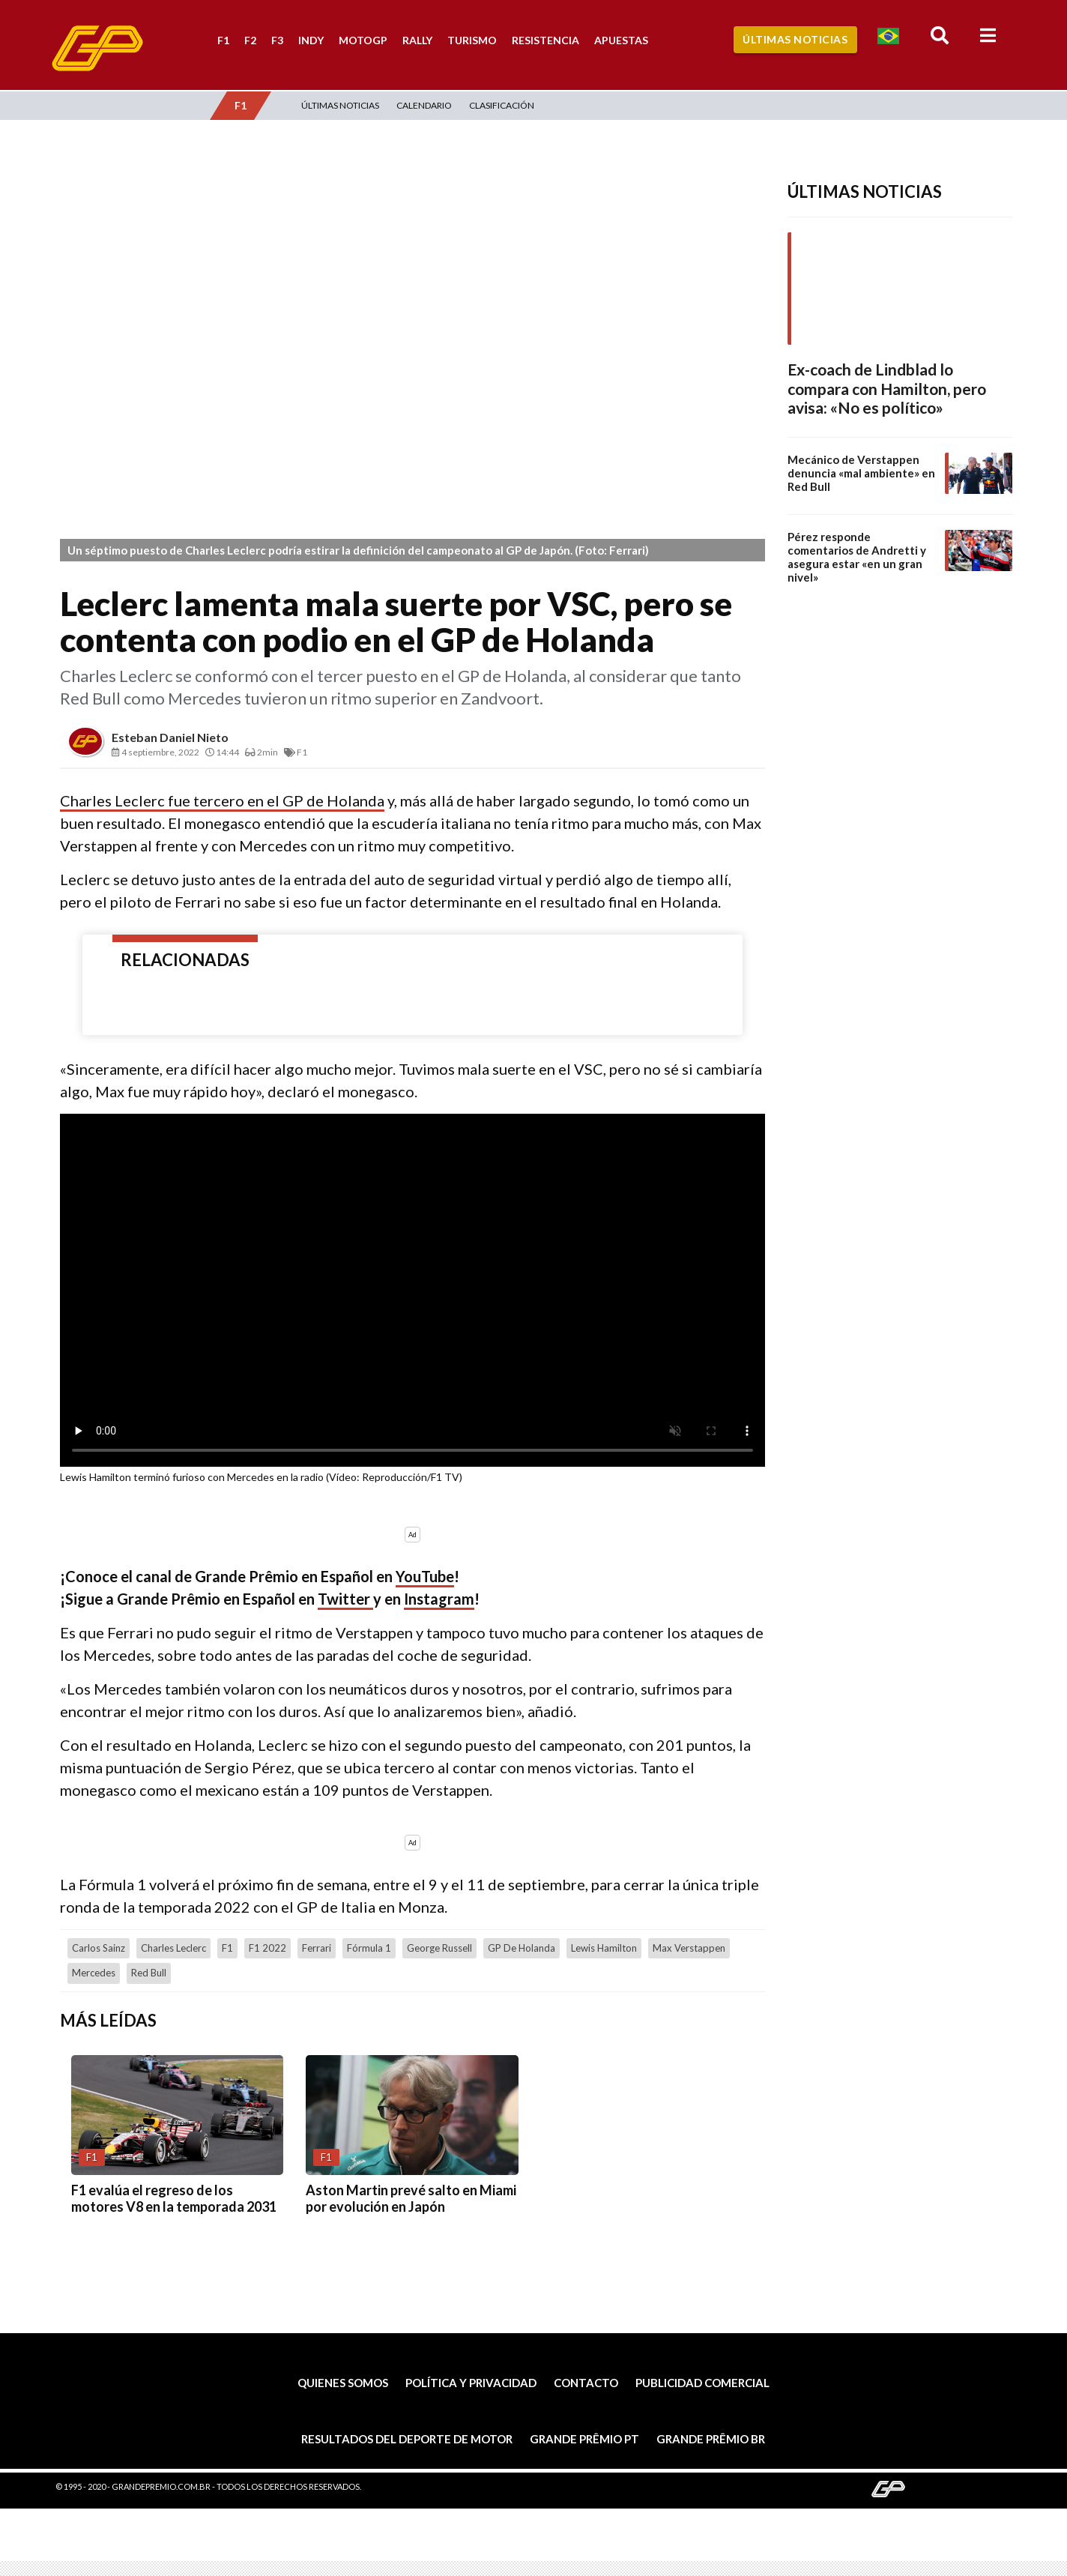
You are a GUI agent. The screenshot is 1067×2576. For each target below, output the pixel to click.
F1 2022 (267, 1948)
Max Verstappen (689, 1948)
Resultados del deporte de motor (407, 2439)
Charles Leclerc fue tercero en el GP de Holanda (222, 800)
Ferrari (316, 1948)
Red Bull (148, 1973)
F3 (277, 40)
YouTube (425, 1576)
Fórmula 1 (369, 1948)
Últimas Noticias (795, 39)
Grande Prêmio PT (584, 2439)
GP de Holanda (521, 1948)
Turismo (472, 40)
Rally (417, 40)
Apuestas (621, 40)
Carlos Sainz (98, 1948)
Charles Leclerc (173, 1948)
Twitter (345, 1599)
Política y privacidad (470, 2382)
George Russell (439, 1948)
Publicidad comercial (702, 2382)
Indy (311, 40)
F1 (223, 40)
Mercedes (93, 1973)
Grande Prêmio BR (710, 2439)
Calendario (424, 105)
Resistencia (545, 40)
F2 (250, 40)
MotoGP (363, 40)
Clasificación (501, 105)
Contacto (586, 2382)
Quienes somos (342, 2382)
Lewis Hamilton (604, 1948)
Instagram (439, 1599)
